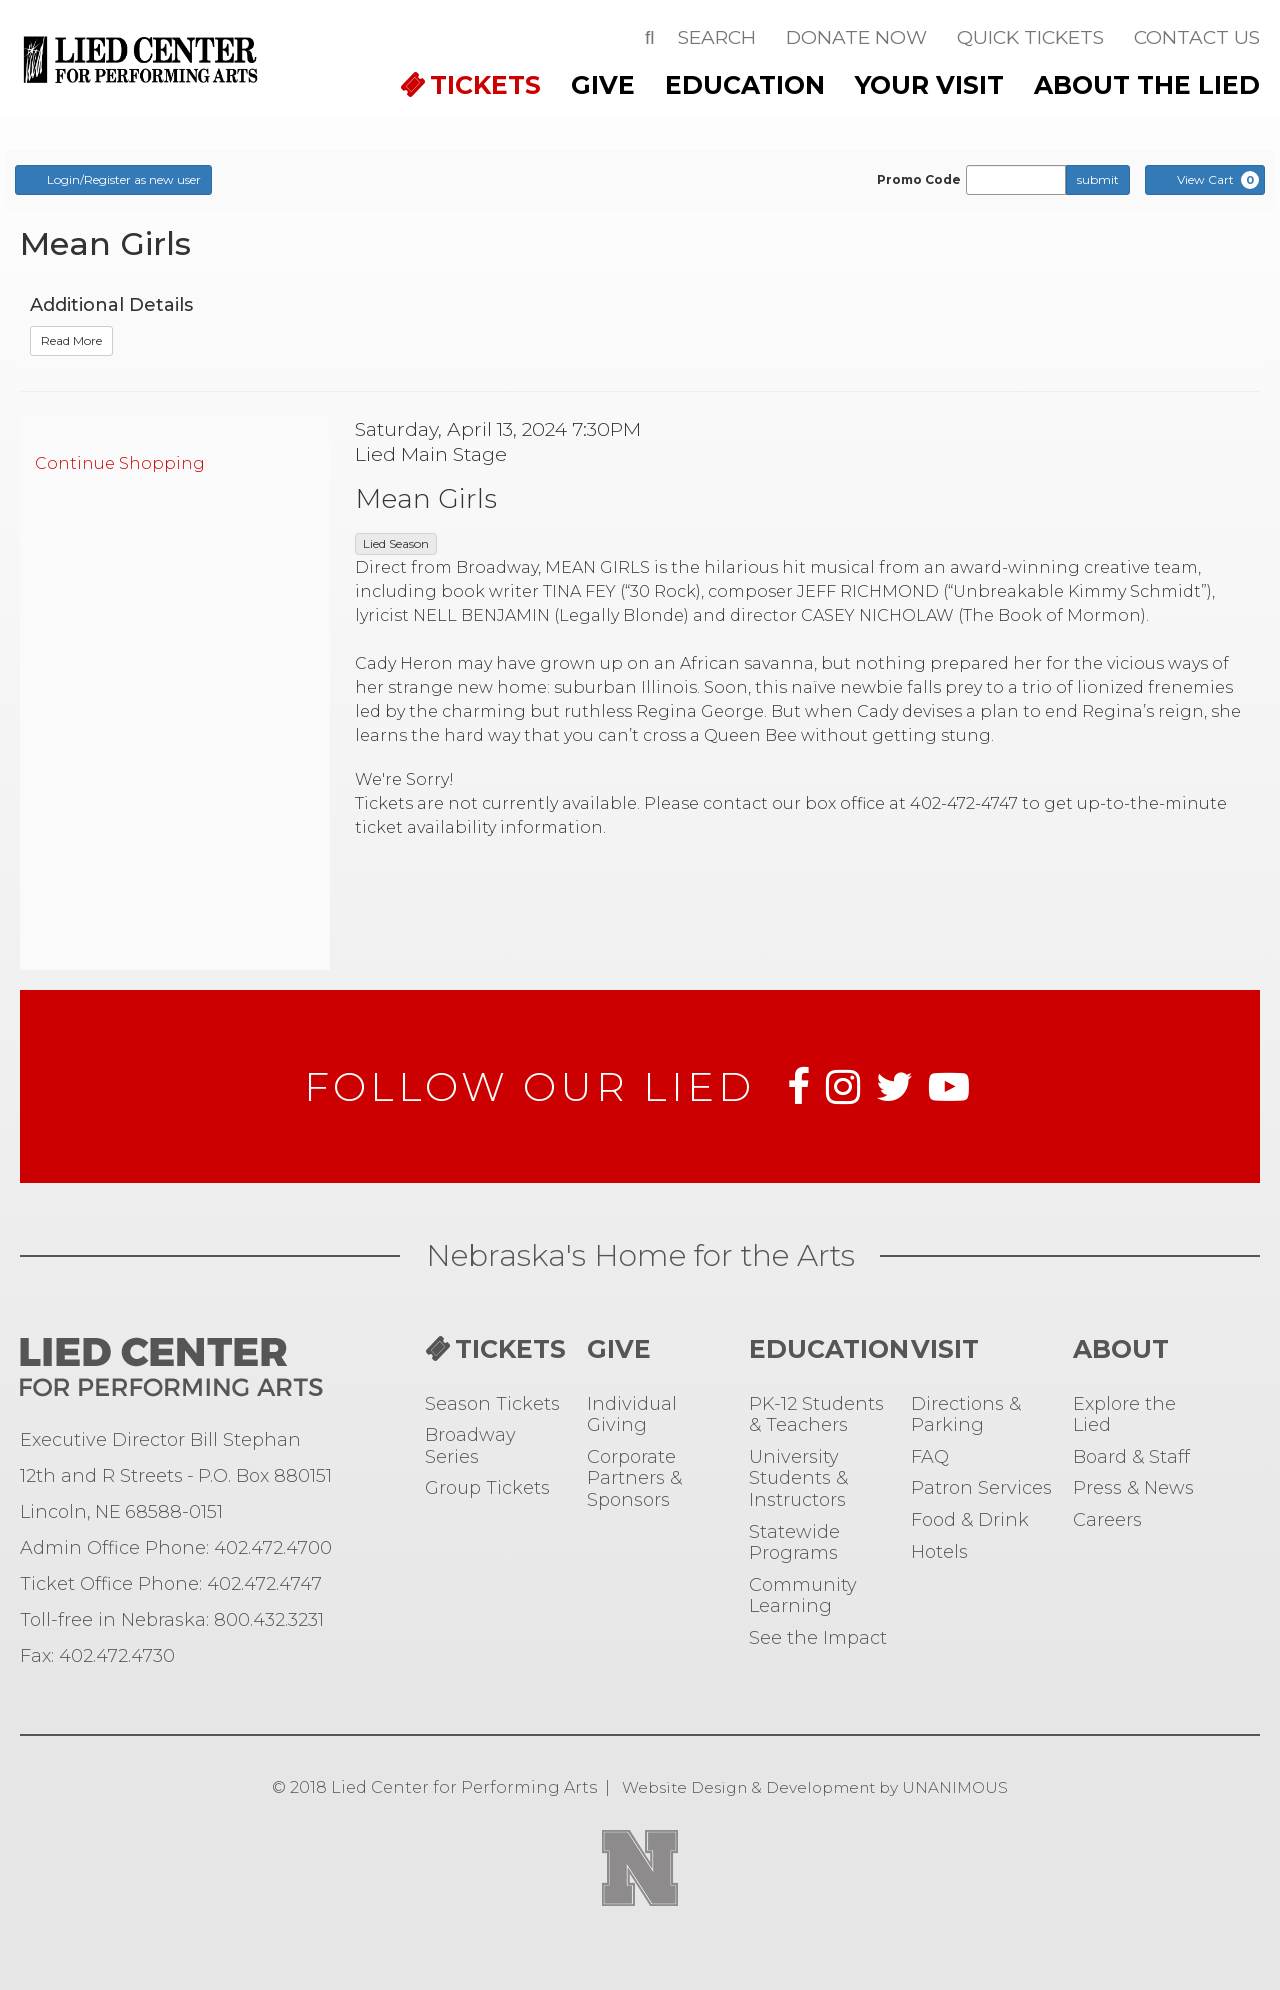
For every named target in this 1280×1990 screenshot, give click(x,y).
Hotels (939, 1552)
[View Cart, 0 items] (1205, 180)
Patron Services (981, 1488)
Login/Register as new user (113, 179)
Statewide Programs (794, 1543)
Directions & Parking (966, 1415)
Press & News (1133, 1488)
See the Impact (818, 1638)
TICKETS (485, 85)
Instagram (843, 1087)
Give (603, 85)
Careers (1107, 1520)
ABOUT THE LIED (1147, 85)
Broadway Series (470, 1446)
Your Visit (929, 85)
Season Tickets (492, 1404)
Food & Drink (970, 1520)
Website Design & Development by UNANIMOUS (815, 1787)
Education (745, 85)
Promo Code (919, 180)
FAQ (930, 1457)
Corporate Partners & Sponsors (634, 1479)
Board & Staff (1131, 1457)
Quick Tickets (1030, 37)
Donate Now (856, 37)
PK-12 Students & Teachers (816, 1415)
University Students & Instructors (798, 1479)
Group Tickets (487, 1488)
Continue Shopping (120, 463)
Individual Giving (632, 1415)
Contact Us (1197, 37)
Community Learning (803, 1596)
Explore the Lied (1124, 1415)
